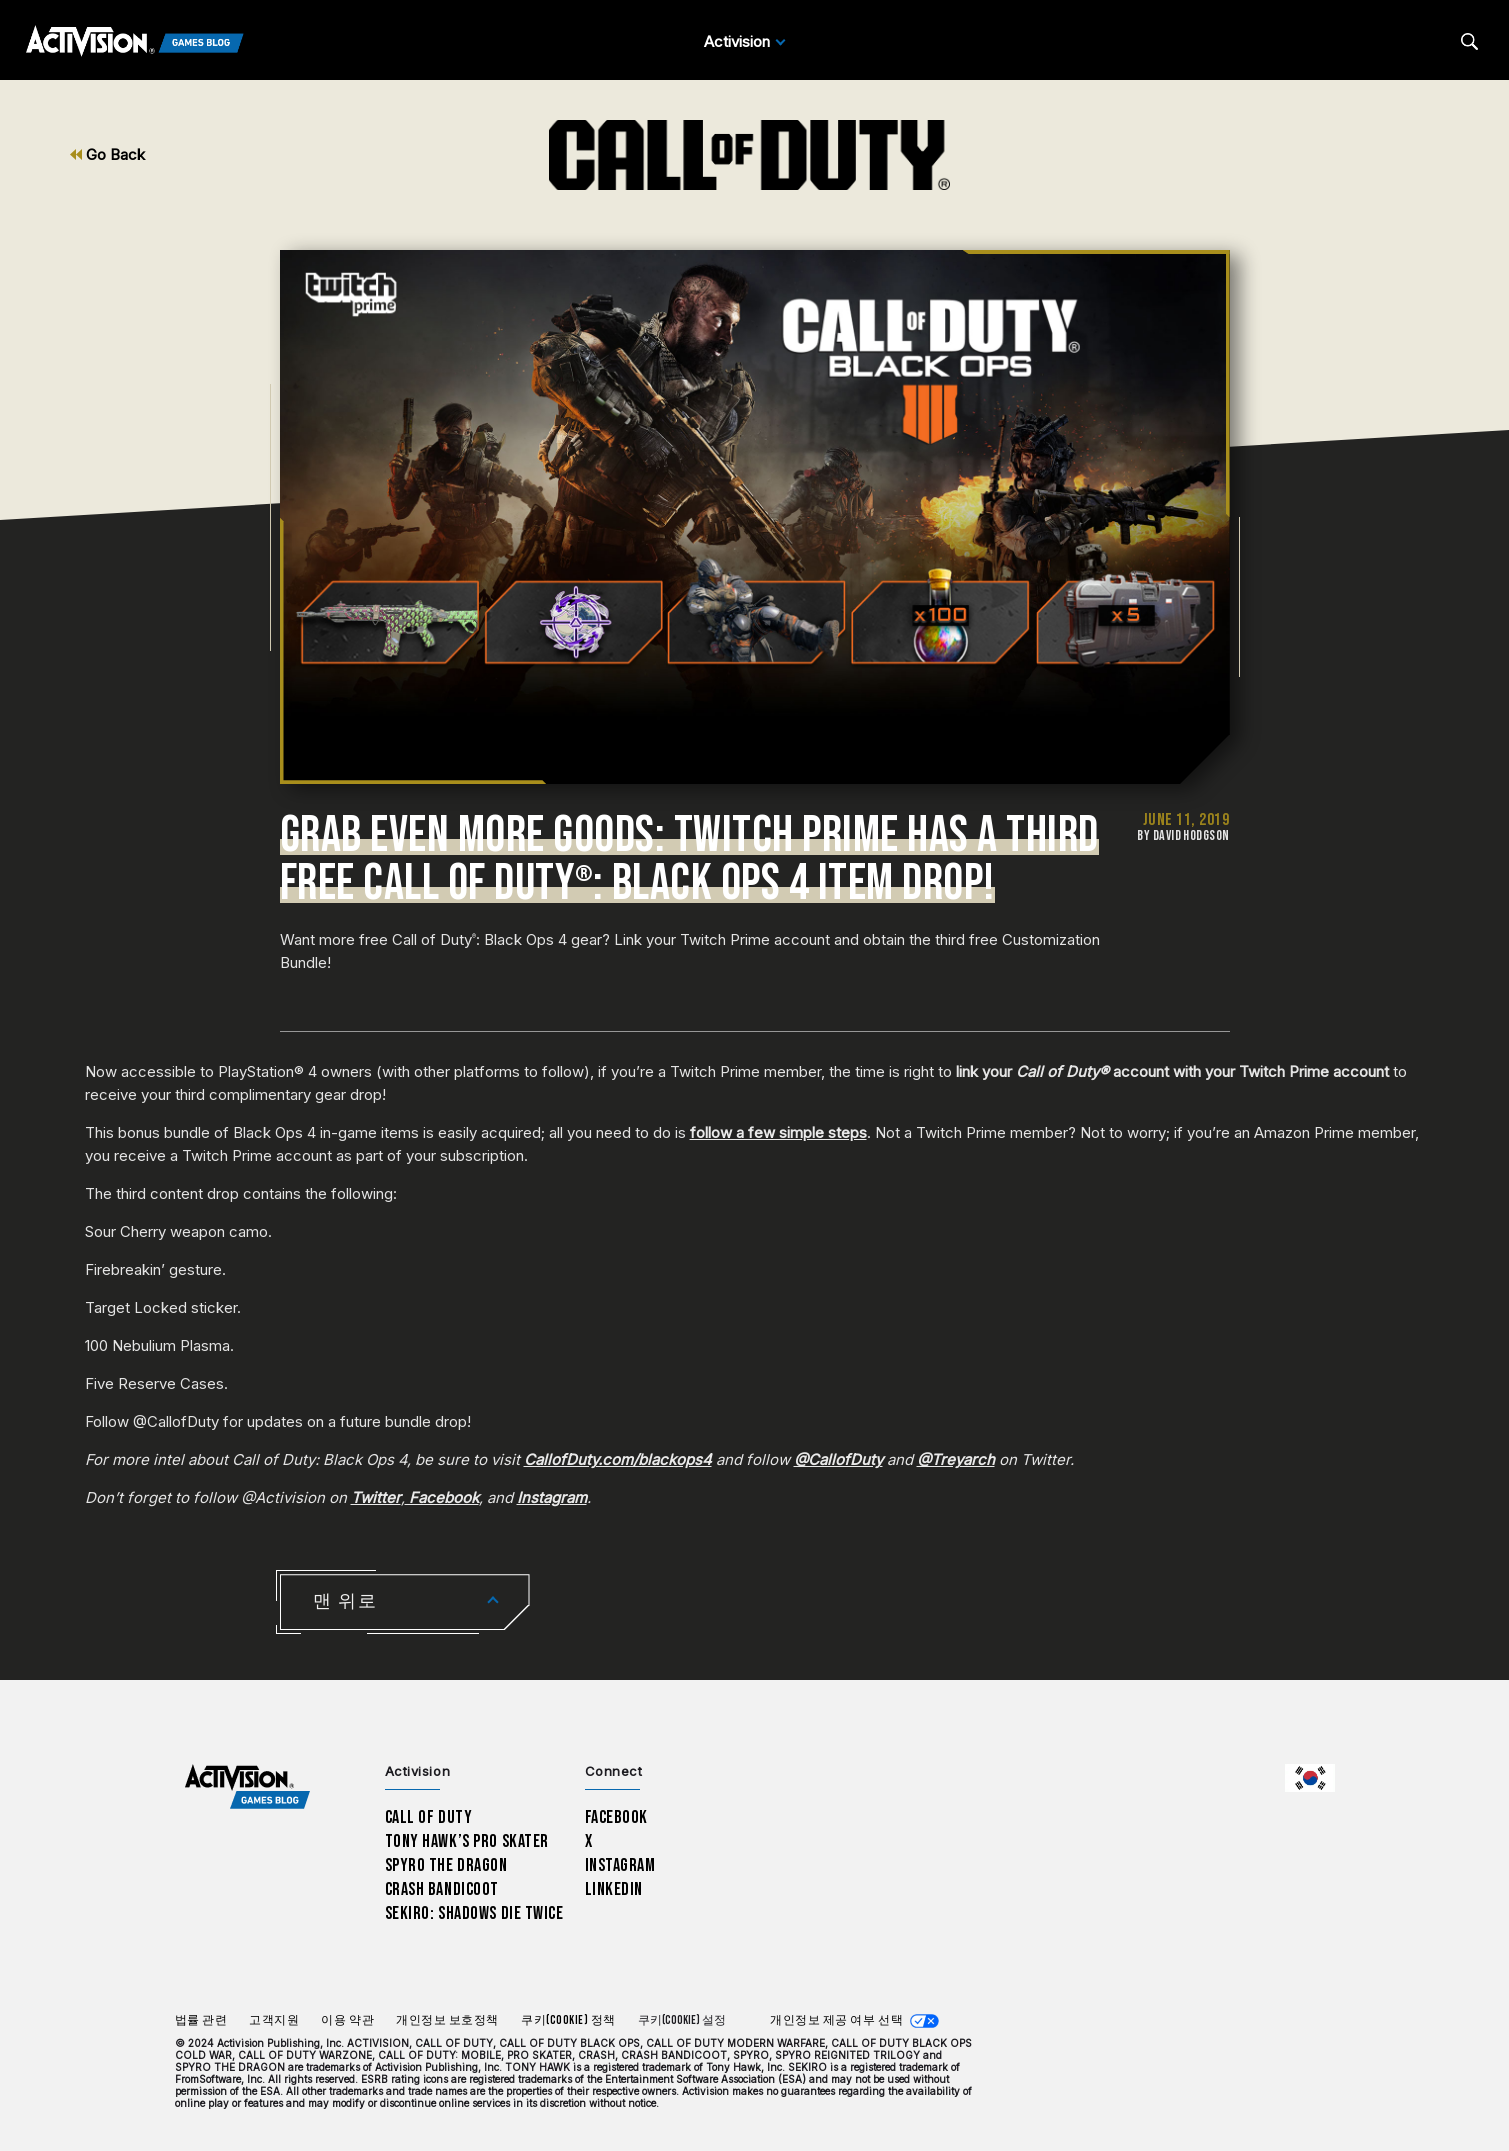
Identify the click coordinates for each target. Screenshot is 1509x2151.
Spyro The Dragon (446, 1865)
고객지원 (274, 2020)
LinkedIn (614, 1889)
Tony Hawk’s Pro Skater (467, 1841)
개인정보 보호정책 (447, 2020)
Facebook (617, 1817)
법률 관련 (201, 2020)
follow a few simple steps (778, 1132)
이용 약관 (347, 2020)
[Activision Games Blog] (135, 42)
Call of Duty (429, 1817)
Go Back (107, 154)
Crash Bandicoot (442, 1889)
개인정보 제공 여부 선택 (836, 2020)
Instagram (620, 1865)
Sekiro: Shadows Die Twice (474, 1913)
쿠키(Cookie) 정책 (568, 2020)
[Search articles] (1469, 41)
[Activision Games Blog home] (247, 1787)
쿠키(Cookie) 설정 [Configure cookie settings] (682, 2020)
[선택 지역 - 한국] (1310, 1778)
